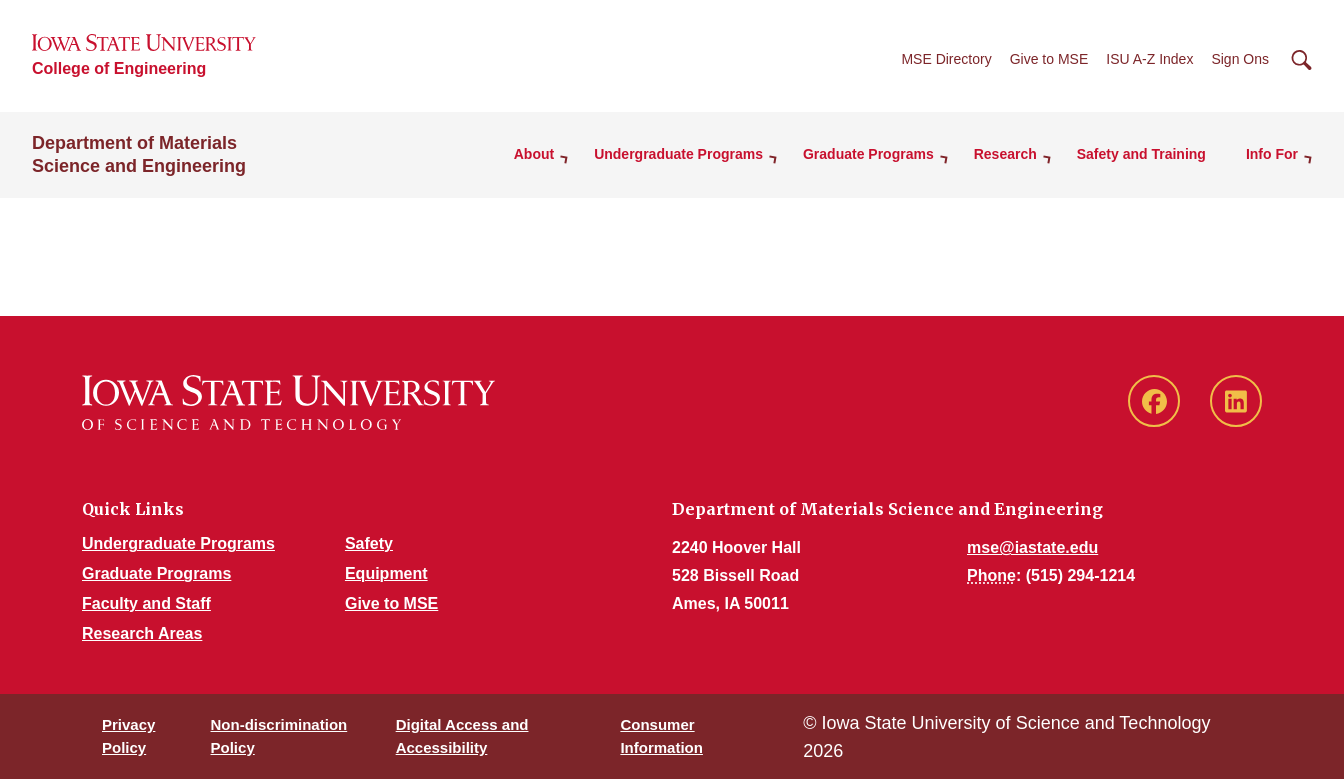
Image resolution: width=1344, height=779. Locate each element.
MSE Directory (946, 59)
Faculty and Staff (146, 603)
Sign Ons (1240, 59)
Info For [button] (1272, 154)
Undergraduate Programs (178, 543)
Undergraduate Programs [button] (678, 154)
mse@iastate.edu (1032, 547)
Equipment (386, 573)
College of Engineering (119, 68)
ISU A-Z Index (1149, 59)
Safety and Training (1141, 154)
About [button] (534, 154)
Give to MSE (1049, 59)
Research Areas (142, 633)
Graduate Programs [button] (868, 154)
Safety (369, 543)
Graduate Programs (156, 573)
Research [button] (1005, 154)
